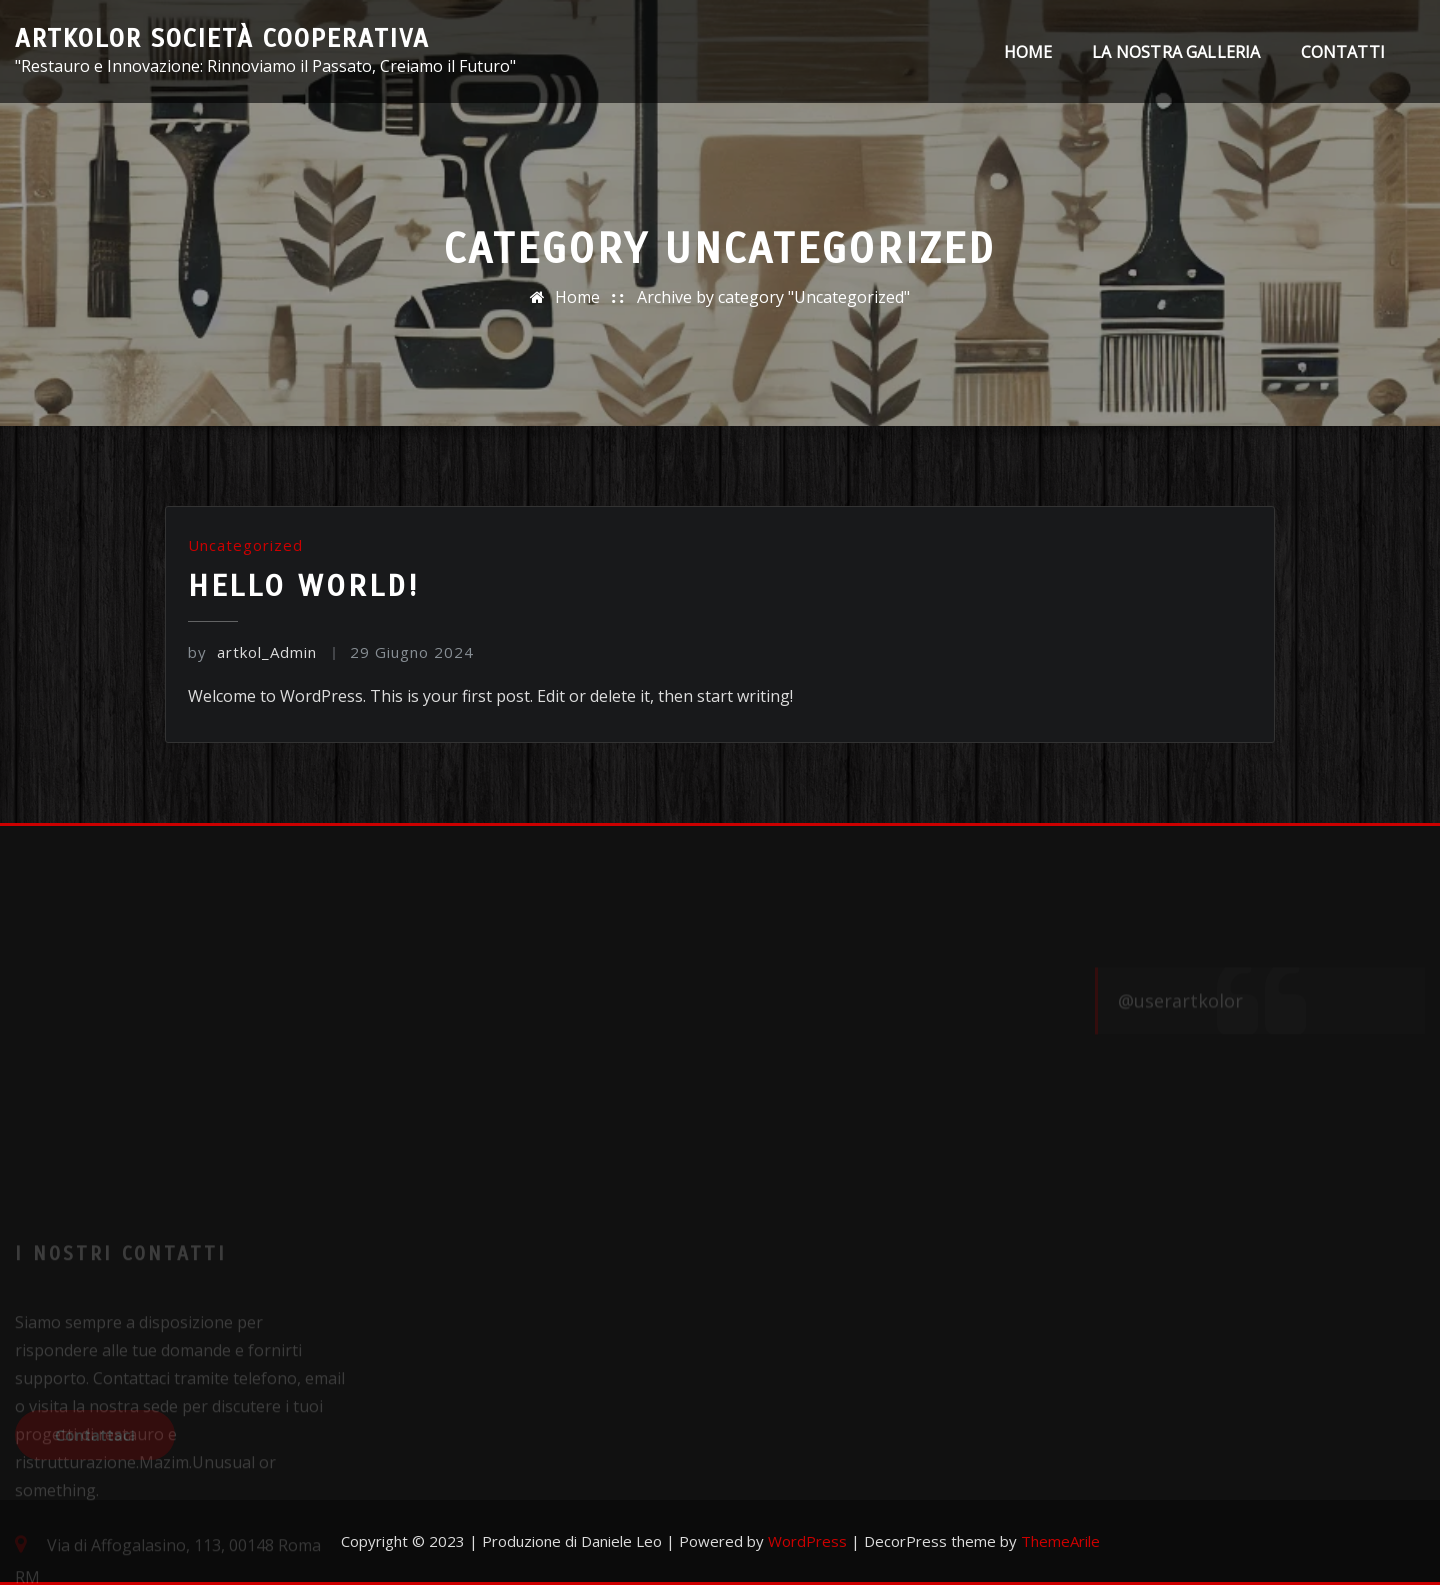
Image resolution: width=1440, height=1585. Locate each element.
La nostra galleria (1176, 52)
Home (1028, 52)
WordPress (807, 1541)
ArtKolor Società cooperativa (222, 38)
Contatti (1343, 52)
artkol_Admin (252, 652)
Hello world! (304, 586)
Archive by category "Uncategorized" (773, 297)
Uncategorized (245, 545)
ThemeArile (1060, 1541)
